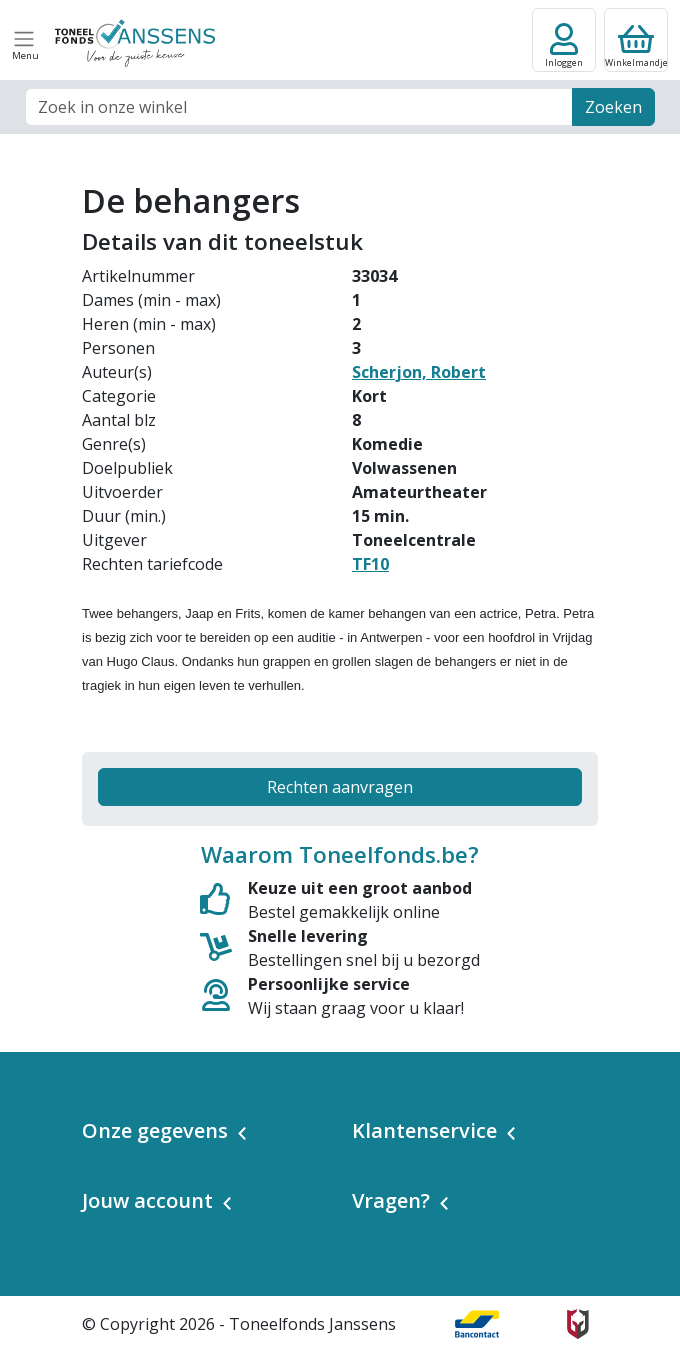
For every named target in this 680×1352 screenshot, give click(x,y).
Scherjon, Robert (419, 372)
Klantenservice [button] (424, 1130)
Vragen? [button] (391, 1200)
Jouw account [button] (147, 1200)
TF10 (370, 564)
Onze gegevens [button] (155, 1130)
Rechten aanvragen (340, 787)
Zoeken (613, 107)
